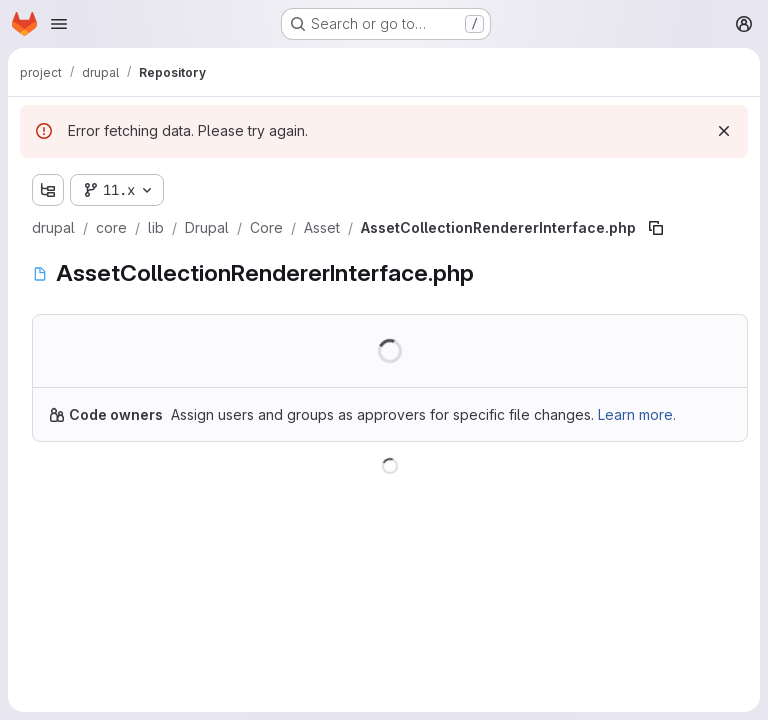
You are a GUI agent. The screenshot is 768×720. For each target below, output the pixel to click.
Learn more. (637, 414)
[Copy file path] (656, 228)
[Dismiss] (724, 131)
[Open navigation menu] (59, 24)
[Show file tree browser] (48, 190)
